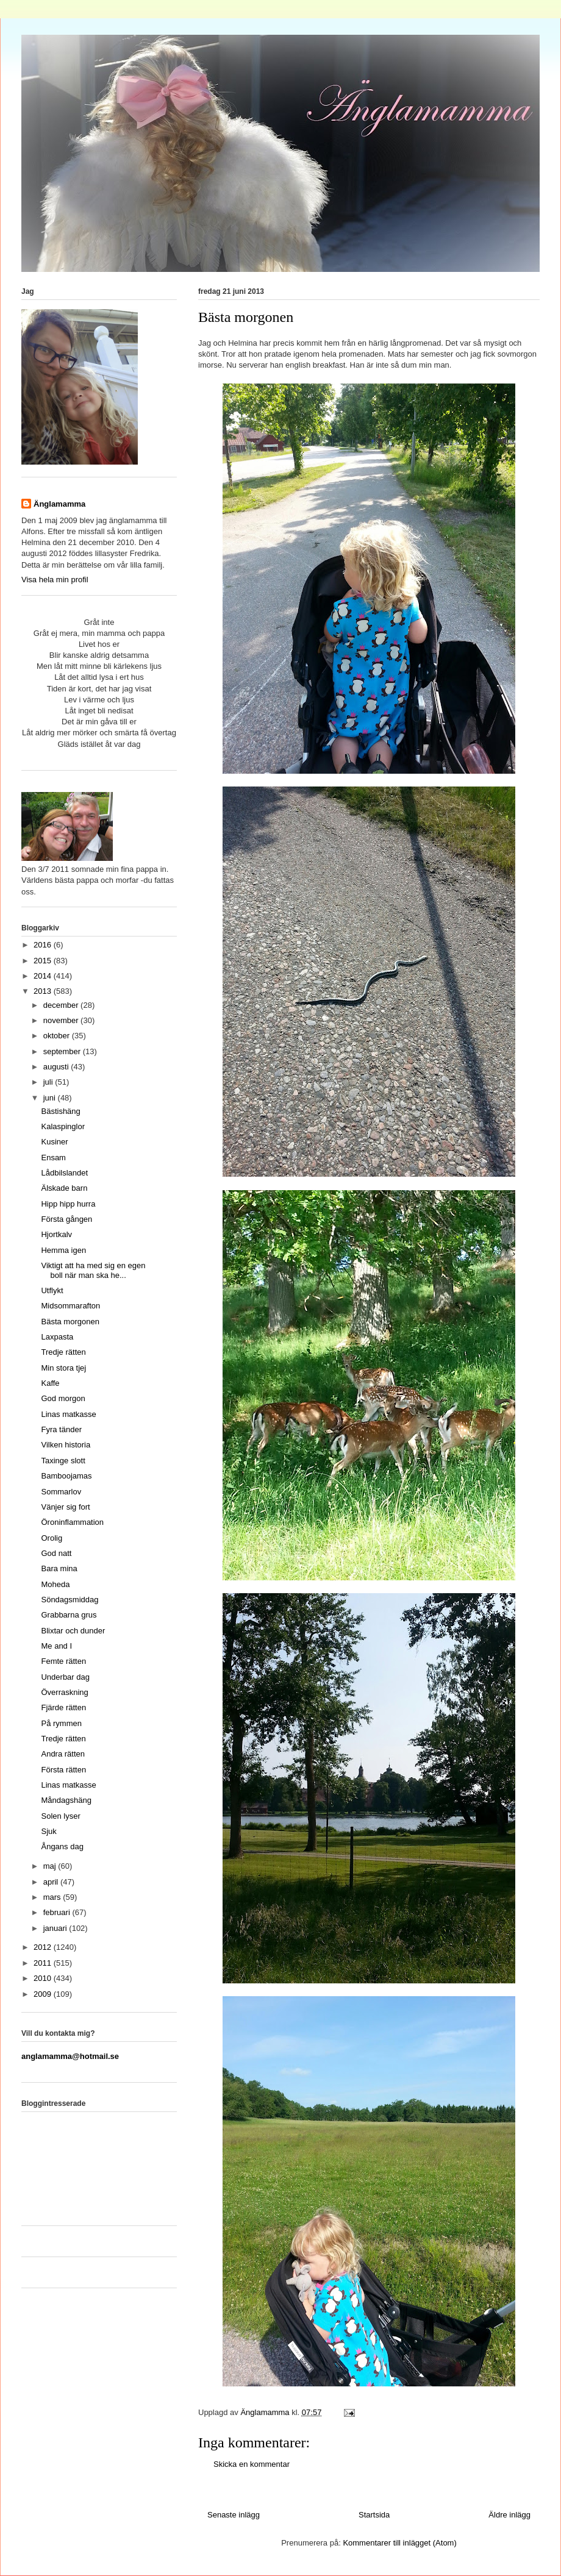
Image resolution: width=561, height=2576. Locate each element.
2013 (44, 991)
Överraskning (64, 1692)
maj (51, 1866)
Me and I (56, 1645)
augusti (57, 1066)
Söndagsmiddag (69, 1599)
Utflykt (52, 1290)
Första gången (66, 1219)
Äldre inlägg (509, 2514)
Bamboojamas (66, 1475)
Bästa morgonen (70, 1321)
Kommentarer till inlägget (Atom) (399, 2542)
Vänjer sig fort (65, 1506)
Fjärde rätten (63, 1707)
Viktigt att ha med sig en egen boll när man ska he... (93, 1270)
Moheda (55, 1584)
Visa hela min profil (54, 579)
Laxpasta (57, 1336)
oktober (57, 1035)
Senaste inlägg (233, 2514)
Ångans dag (62, 1846)
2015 (44, 960)
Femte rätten (63, 1661)
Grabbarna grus (68, 1614)
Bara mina (59, 1568)
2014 (44, 975)
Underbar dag (65, 1677)
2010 (44, 1978)
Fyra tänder (61, 1429)
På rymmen (61, 1723)
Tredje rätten (63, 1352)
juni (50, 1097)
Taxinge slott (63, 1460)
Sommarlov (61, 1491)
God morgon (63, 1398)
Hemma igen (63, 1250)
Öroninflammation (72, 1522)
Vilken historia (65, 1444)
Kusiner (54, 1141)
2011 (44, 1963)
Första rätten (63, 1769)
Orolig (51, 1538)
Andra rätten (63, 1753)
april (51, 1881)
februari (58, 1912)
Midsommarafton (70, 1305)
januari (56, 1928)
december (61, 1005)
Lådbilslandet (64, 1172)
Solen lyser (60, 1816)
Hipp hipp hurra (68, 1203)
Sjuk (48, 1831)
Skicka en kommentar (251, 2464)
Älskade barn (64, 1188)
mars (53, 1897)
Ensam (53, 1157)
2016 (44, 944)
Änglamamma (59, 503)
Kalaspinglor (63, 1126)
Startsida (374, 2514)
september (63, 1051)
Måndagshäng (66, 1800)
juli (49, 1081)
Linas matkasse (68, 1414)
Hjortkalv (56, 1234)
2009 (44, 1994)
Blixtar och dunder (73, 1630)
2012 (44, 1947)
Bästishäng (60, 1111)
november (61, 1020)
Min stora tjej (63, 1367)
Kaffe (50, 1383)
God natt (56, 1553)
